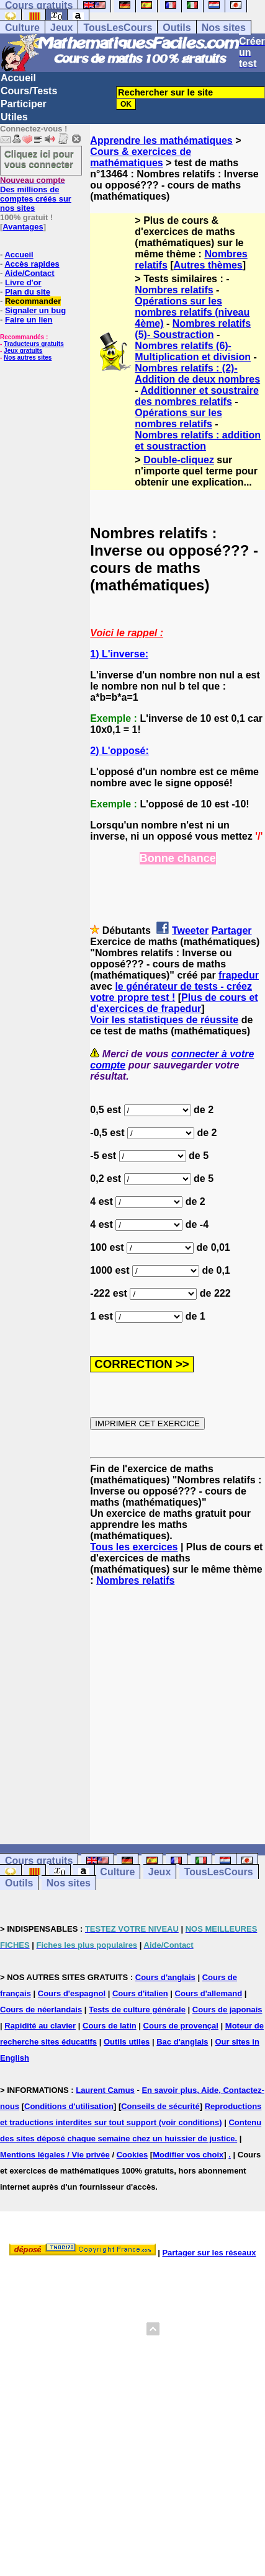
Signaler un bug (35, 310)
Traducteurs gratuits (34, 343)
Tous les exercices (133, 1547)
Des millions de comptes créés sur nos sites (35, 194)
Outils (177, 27)
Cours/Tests (29, 91)
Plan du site (27, 291)
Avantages (22, 226)
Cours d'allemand (209, 1993)
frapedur (238, 975)
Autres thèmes (208, 265)
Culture (22, 27)
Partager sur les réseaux (209, 2252)
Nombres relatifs (174, 290)
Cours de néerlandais (41, 2009)
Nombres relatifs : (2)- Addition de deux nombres (197, 373)
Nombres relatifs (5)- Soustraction (193, 329)
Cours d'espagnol (72, 1993)
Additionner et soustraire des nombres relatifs (196, 396)
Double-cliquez (178, 460)
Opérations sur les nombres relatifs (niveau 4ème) (192, 312)
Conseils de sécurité (160, 2106)
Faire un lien (29, 319)
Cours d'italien (140, 1993)
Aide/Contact (29, 273)
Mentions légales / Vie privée (55, 2154)
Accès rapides (31, 264)
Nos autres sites (28, 357)
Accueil (18, 78)
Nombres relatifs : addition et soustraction (198, 440)
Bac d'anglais (182, 2041)
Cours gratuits (39, 1860)
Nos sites (224, 27)
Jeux (61, 27)
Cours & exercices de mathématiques (140, 157)
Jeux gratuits (23, 350)
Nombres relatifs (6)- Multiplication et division (193, 351)
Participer (24, 104)
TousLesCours (117, 27)
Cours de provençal (180, 2025)
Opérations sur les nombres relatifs (178, 418)
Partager (232, 930)
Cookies (132, 2154)
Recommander (33, 301)
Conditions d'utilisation (69, 2106)
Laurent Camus (105, 2090)
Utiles (14, 117)
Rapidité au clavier (40, 2025)
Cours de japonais (227, 2009)
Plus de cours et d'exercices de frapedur (174, 1003)
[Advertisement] (177, 1704)
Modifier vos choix (188, 2154)
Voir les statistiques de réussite (164, 1020)
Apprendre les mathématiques (161, 140)
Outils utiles (127, 2041)
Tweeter (190, 930)
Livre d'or (23, 282)
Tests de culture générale (137, 2009)
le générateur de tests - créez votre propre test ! (171, 992)
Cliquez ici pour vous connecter (39, 158)
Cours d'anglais (165, 1977)
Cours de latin (110, 2025)
